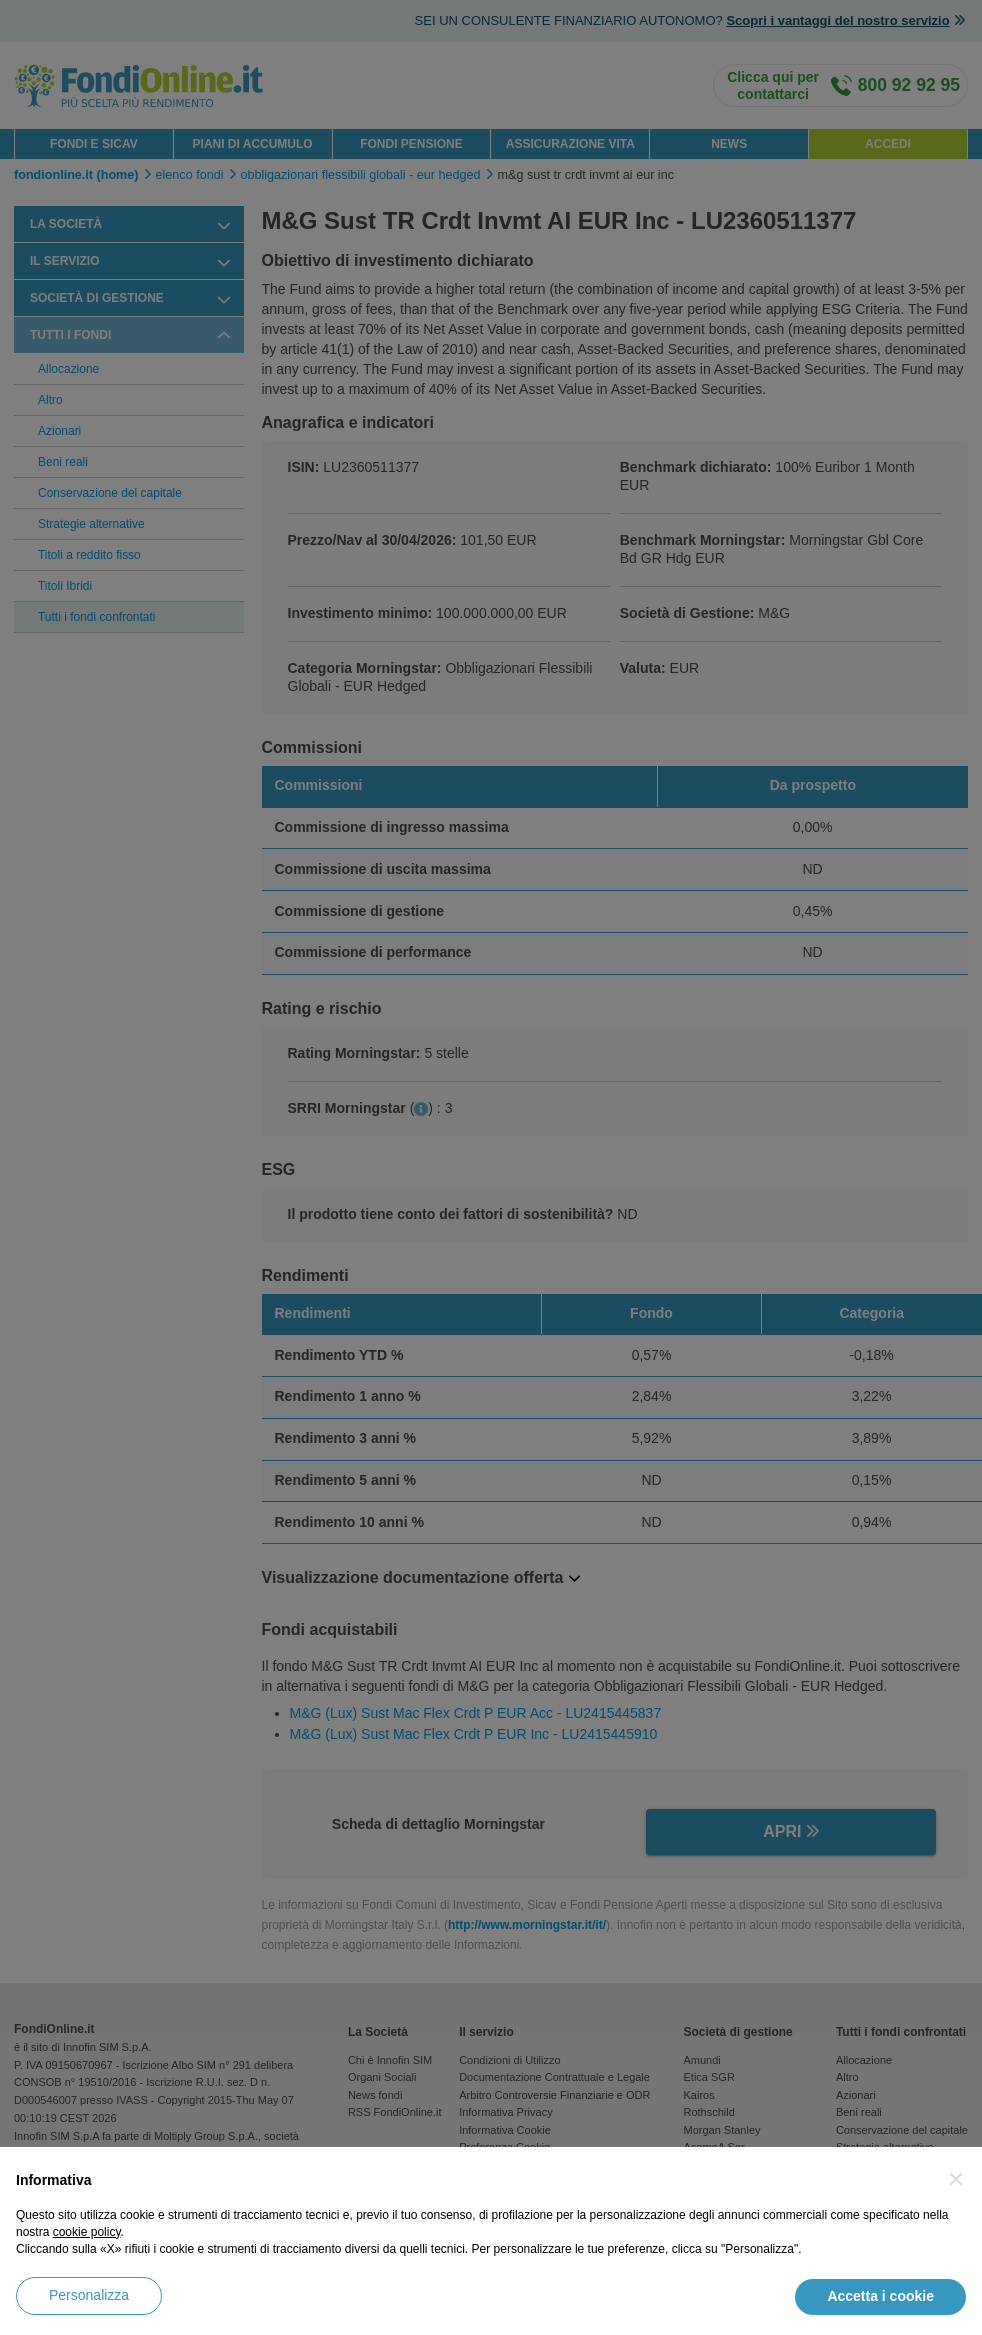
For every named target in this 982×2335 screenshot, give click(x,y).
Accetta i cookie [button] (880, 2296)
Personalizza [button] (89, 2295)
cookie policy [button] (87, 2232)
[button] (956, 2179)
